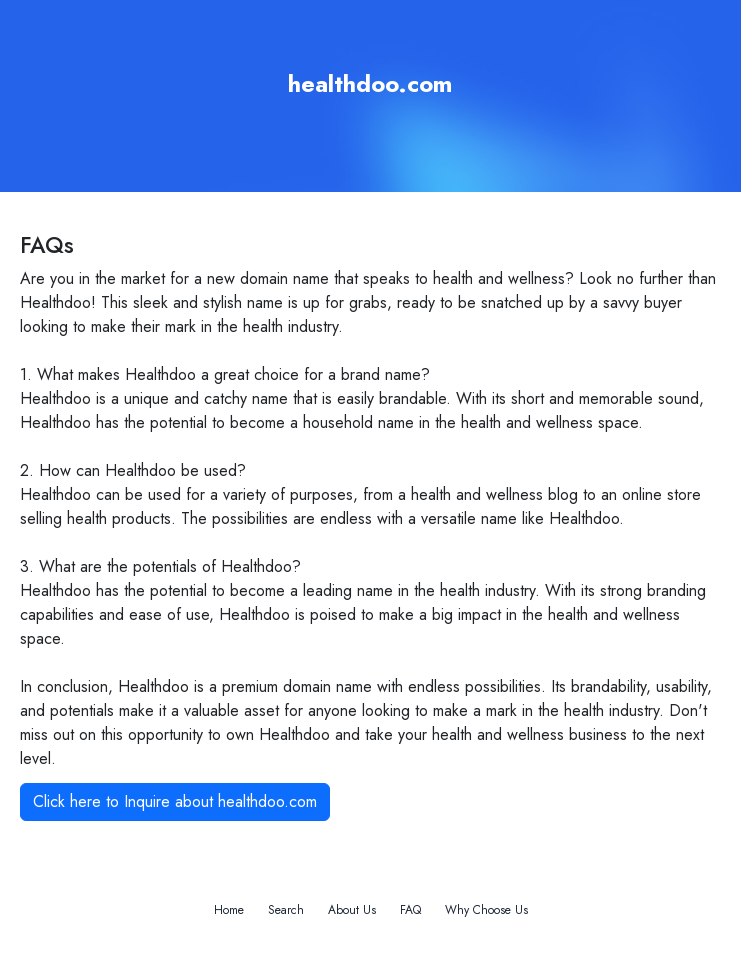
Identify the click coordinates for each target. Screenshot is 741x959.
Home (229, 910)
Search (286, 910)
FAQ (410, 910)
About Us (352, 910)
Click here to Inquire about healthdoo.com (175, 801)
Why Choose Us (486, 910)
